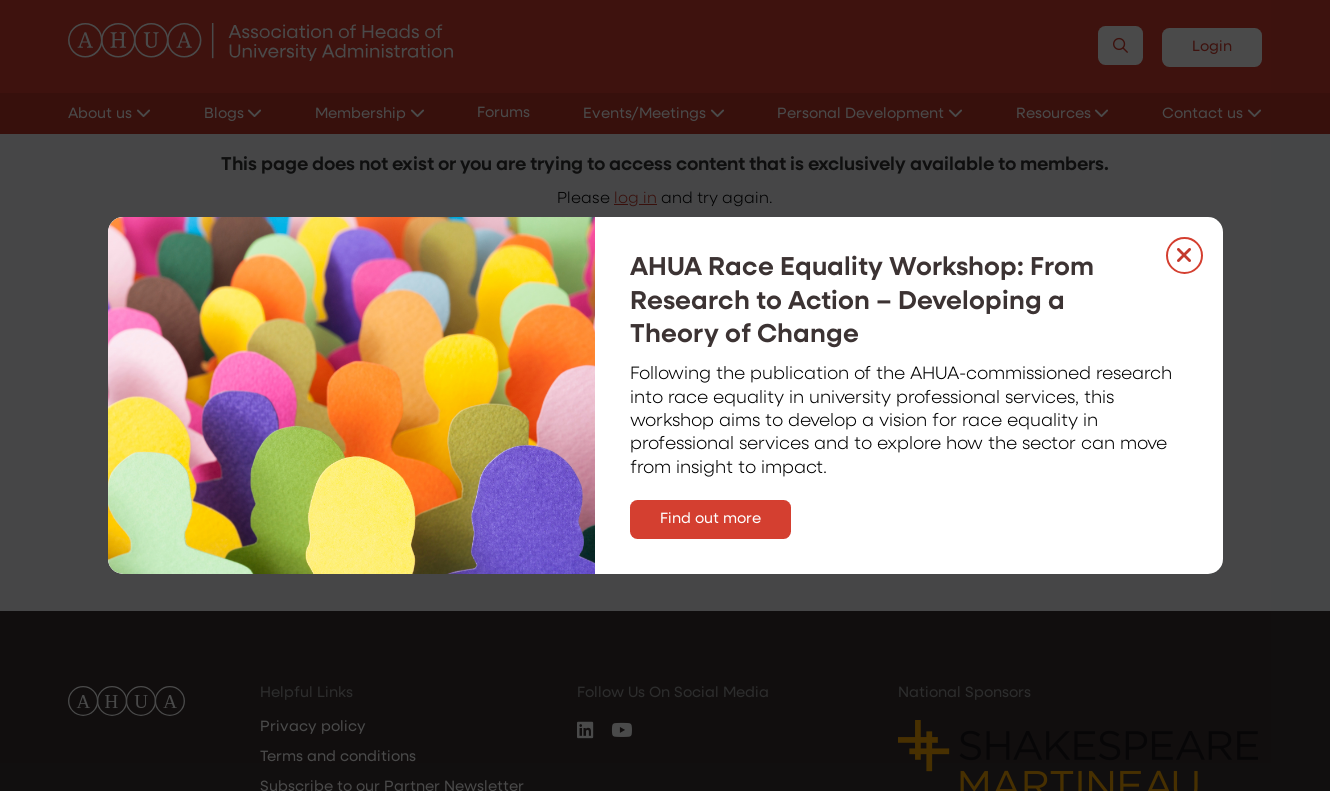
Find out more (710, 519)
